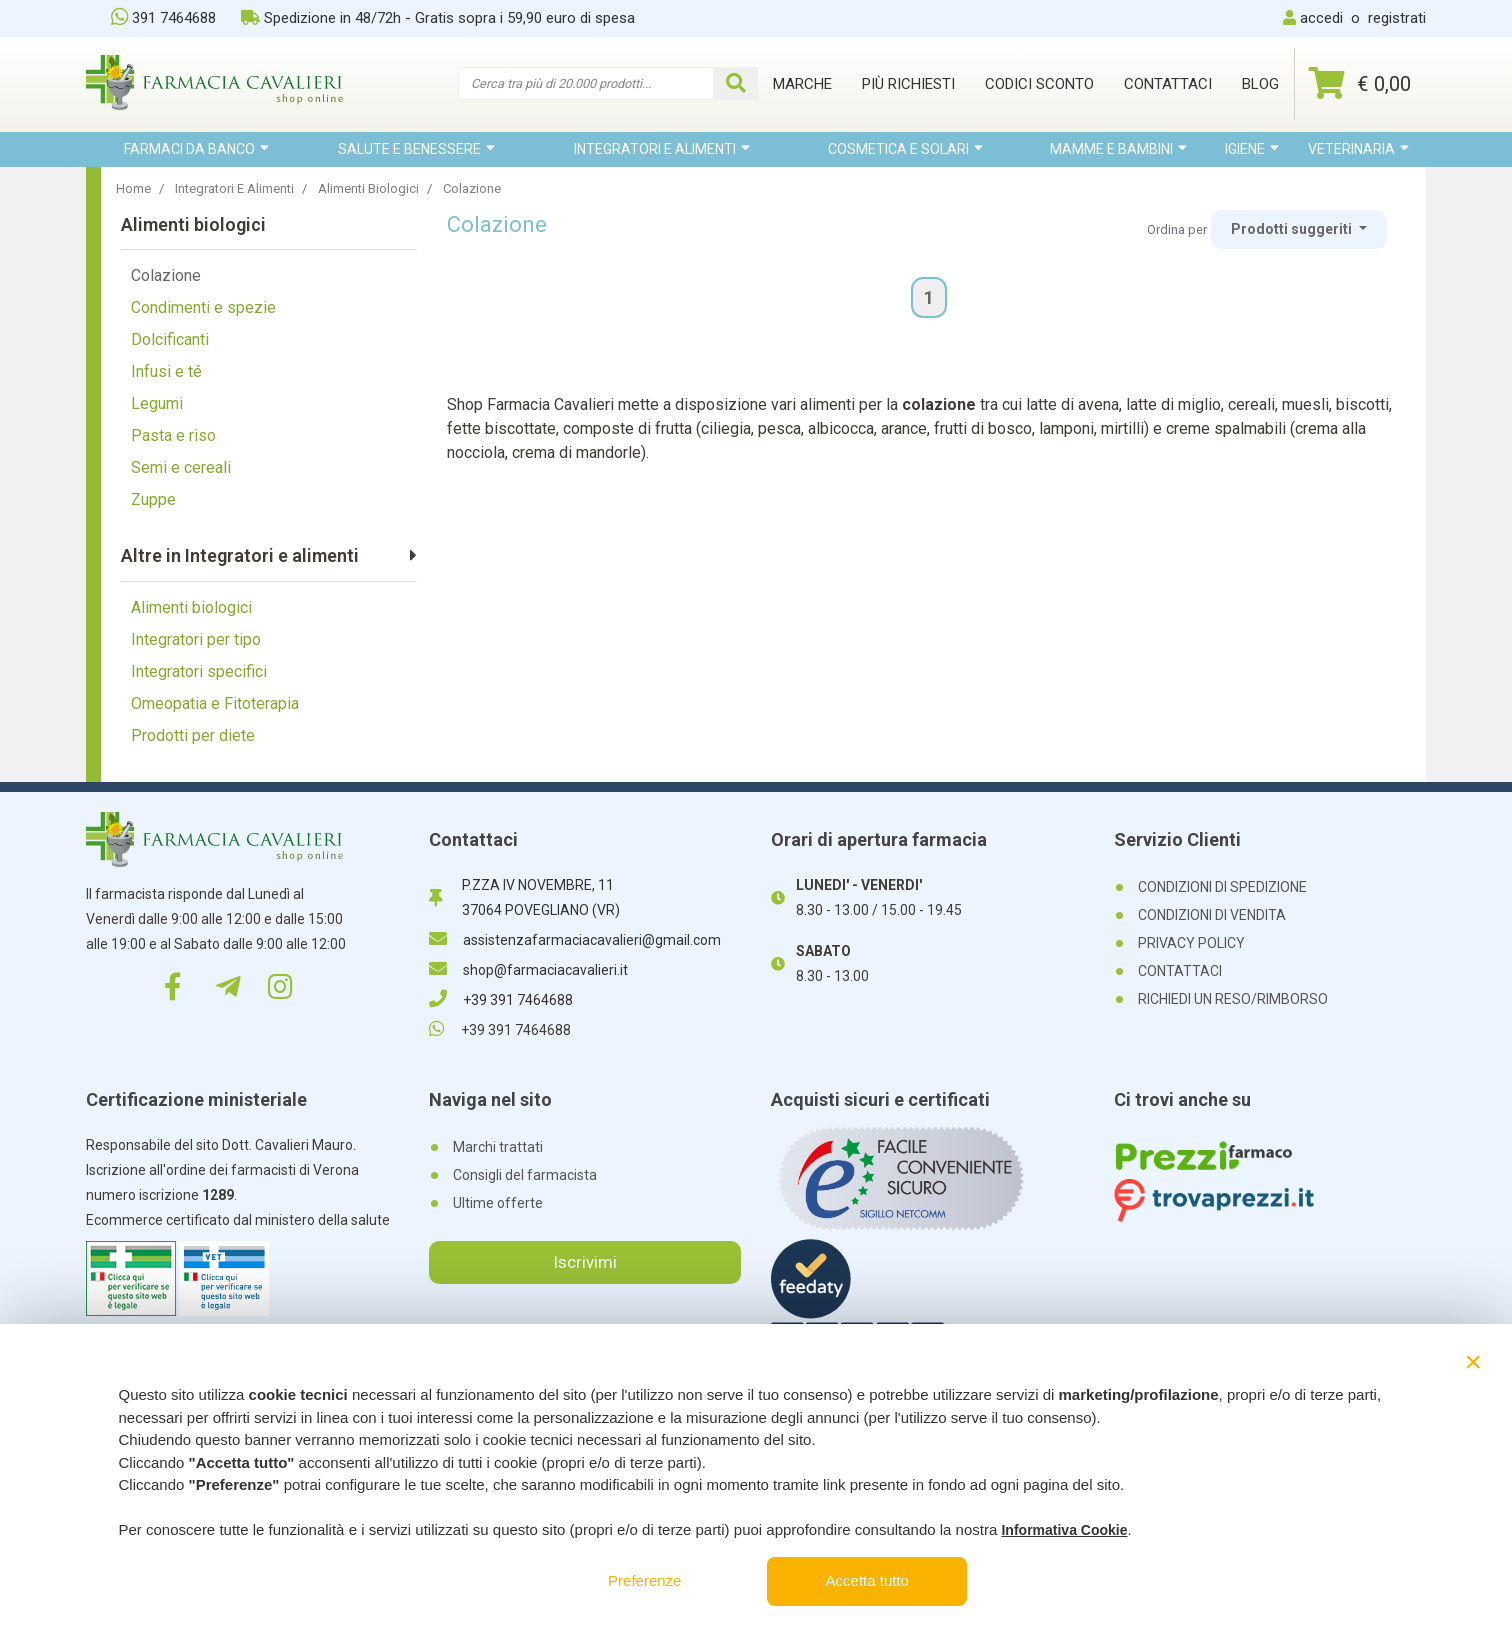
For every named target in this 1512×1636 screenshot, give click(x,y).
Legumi (157, 403)
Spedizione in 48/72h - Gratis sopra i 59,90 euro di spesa (438, 18)
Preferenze (644, 1580)
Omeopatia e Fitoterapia (215, 703)
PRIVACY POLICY (1191, 943)
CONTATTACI (1180, 971)
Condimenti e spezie (203, 307)
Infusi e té (166, 371)
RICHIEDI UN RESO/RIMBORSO (1233, 999)
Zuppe (153, 499)
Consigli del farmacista (525, 1175)
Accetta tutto (867, 1580)
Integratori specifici (199, 671)
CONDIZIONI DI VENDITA (1212, 915)
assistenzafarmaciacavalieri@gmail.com (575, 940)
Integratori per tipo (196, 639)
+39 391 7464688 (501, 1000)
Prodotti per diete (193, 735)
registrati (1397, 18)
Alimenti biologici (191, 607)
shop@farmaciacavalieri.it (528, 970)
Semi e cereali (181, 467)
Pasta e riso (173, 435)
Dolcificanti (170, 339)
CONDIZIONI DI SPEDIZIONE (1222, 887)
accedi (1321, 18)
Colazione (166, 275)
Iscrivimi (585, 1262)
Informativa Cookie (1064, 1530)
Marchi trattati (498, 1147)
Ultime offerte (498, 1203)
